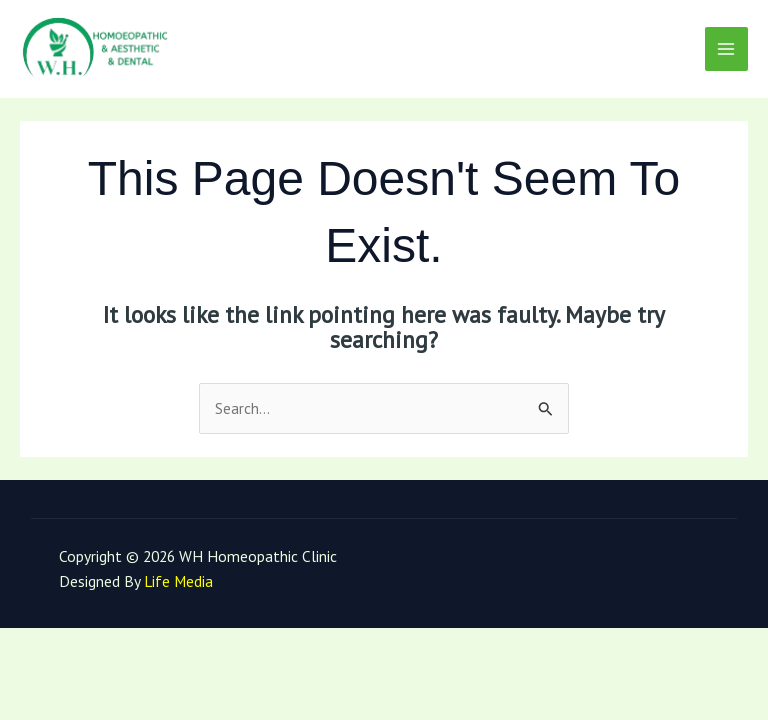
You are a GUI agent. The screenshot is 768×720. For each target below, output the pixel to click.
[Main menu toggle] (726, 48)
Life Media (178, 581)
